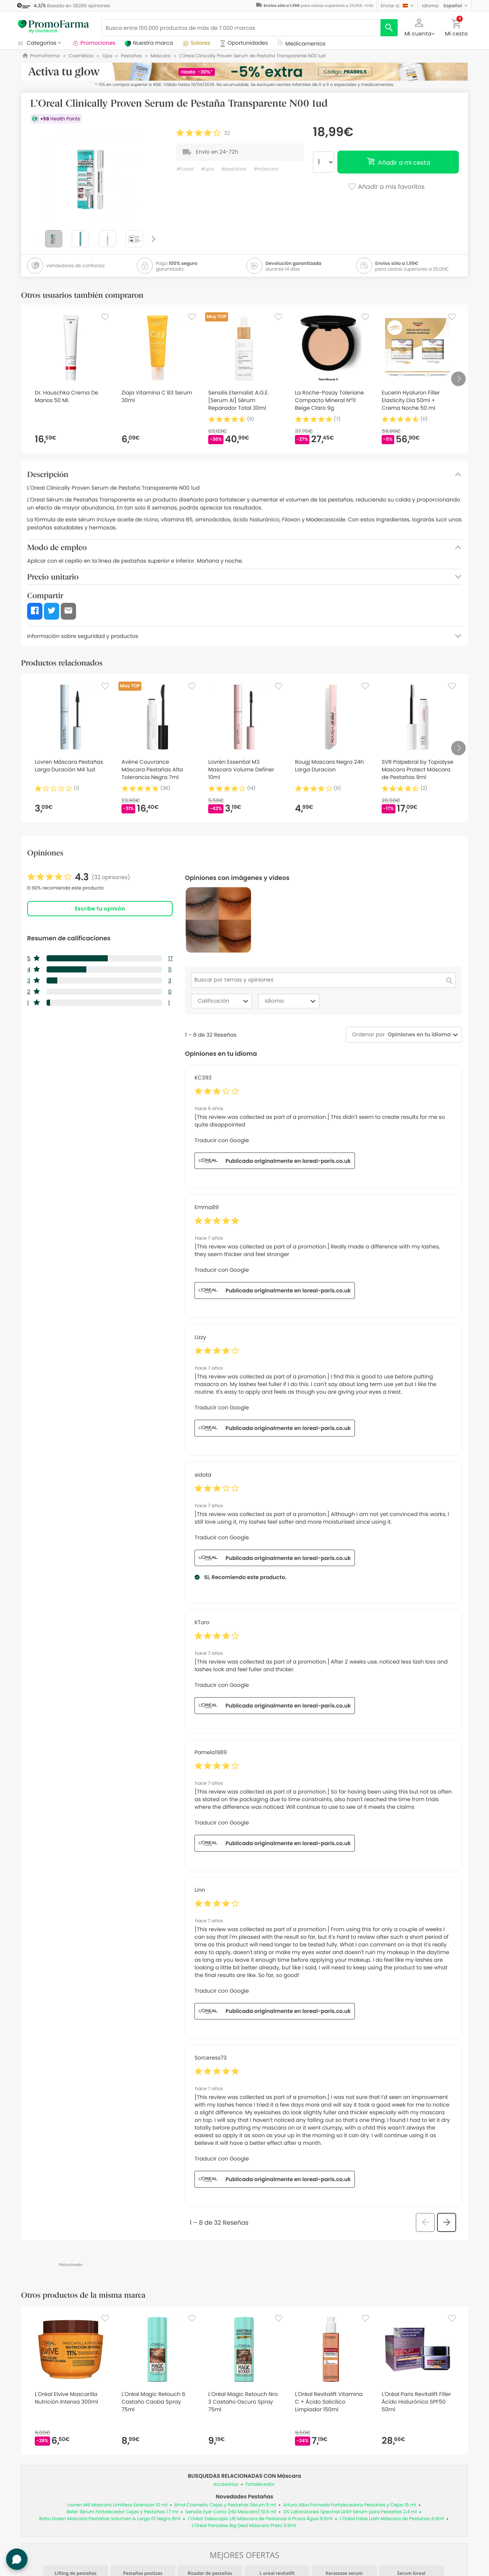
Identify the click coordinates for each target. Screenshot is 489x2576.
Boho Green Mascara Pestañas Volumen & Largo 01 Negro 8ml (110, 2519)
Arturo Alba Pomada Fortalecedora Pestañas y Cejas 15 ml (349, 2505)
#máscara (265, 169)
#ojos (207, 169)
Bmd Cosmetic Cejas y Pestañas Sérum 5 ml (225, 2505)
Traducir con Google (221, 1140)
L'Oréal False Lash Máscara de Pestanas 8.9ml (392, 2519)
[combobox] (418, 1035)
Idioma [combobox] (291, 1001)
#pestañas (233, 169)
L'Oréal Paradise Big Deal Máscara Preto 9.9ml (244, 2525)
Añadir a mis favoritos (386, 187)
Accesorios (225, 2484)
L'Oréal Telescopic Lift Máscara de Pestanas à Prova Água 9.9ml (260, 2519)
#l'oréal (184, 169)
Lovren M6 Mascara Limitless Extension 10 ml (117, 2505)
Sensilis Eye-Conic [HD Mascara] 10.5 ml (230, 2512)
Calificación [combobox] (224, 1001)
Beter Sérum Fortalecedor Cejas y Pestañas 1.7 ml (122, 2512)
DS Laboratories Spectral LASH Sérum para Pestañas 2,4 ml (350, 2512)
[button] (397, 5)
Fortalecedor (260, 2484)
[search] (389, 27)
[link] (78, 877)
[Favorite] (105, 317)
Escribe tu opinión (100, 908)
